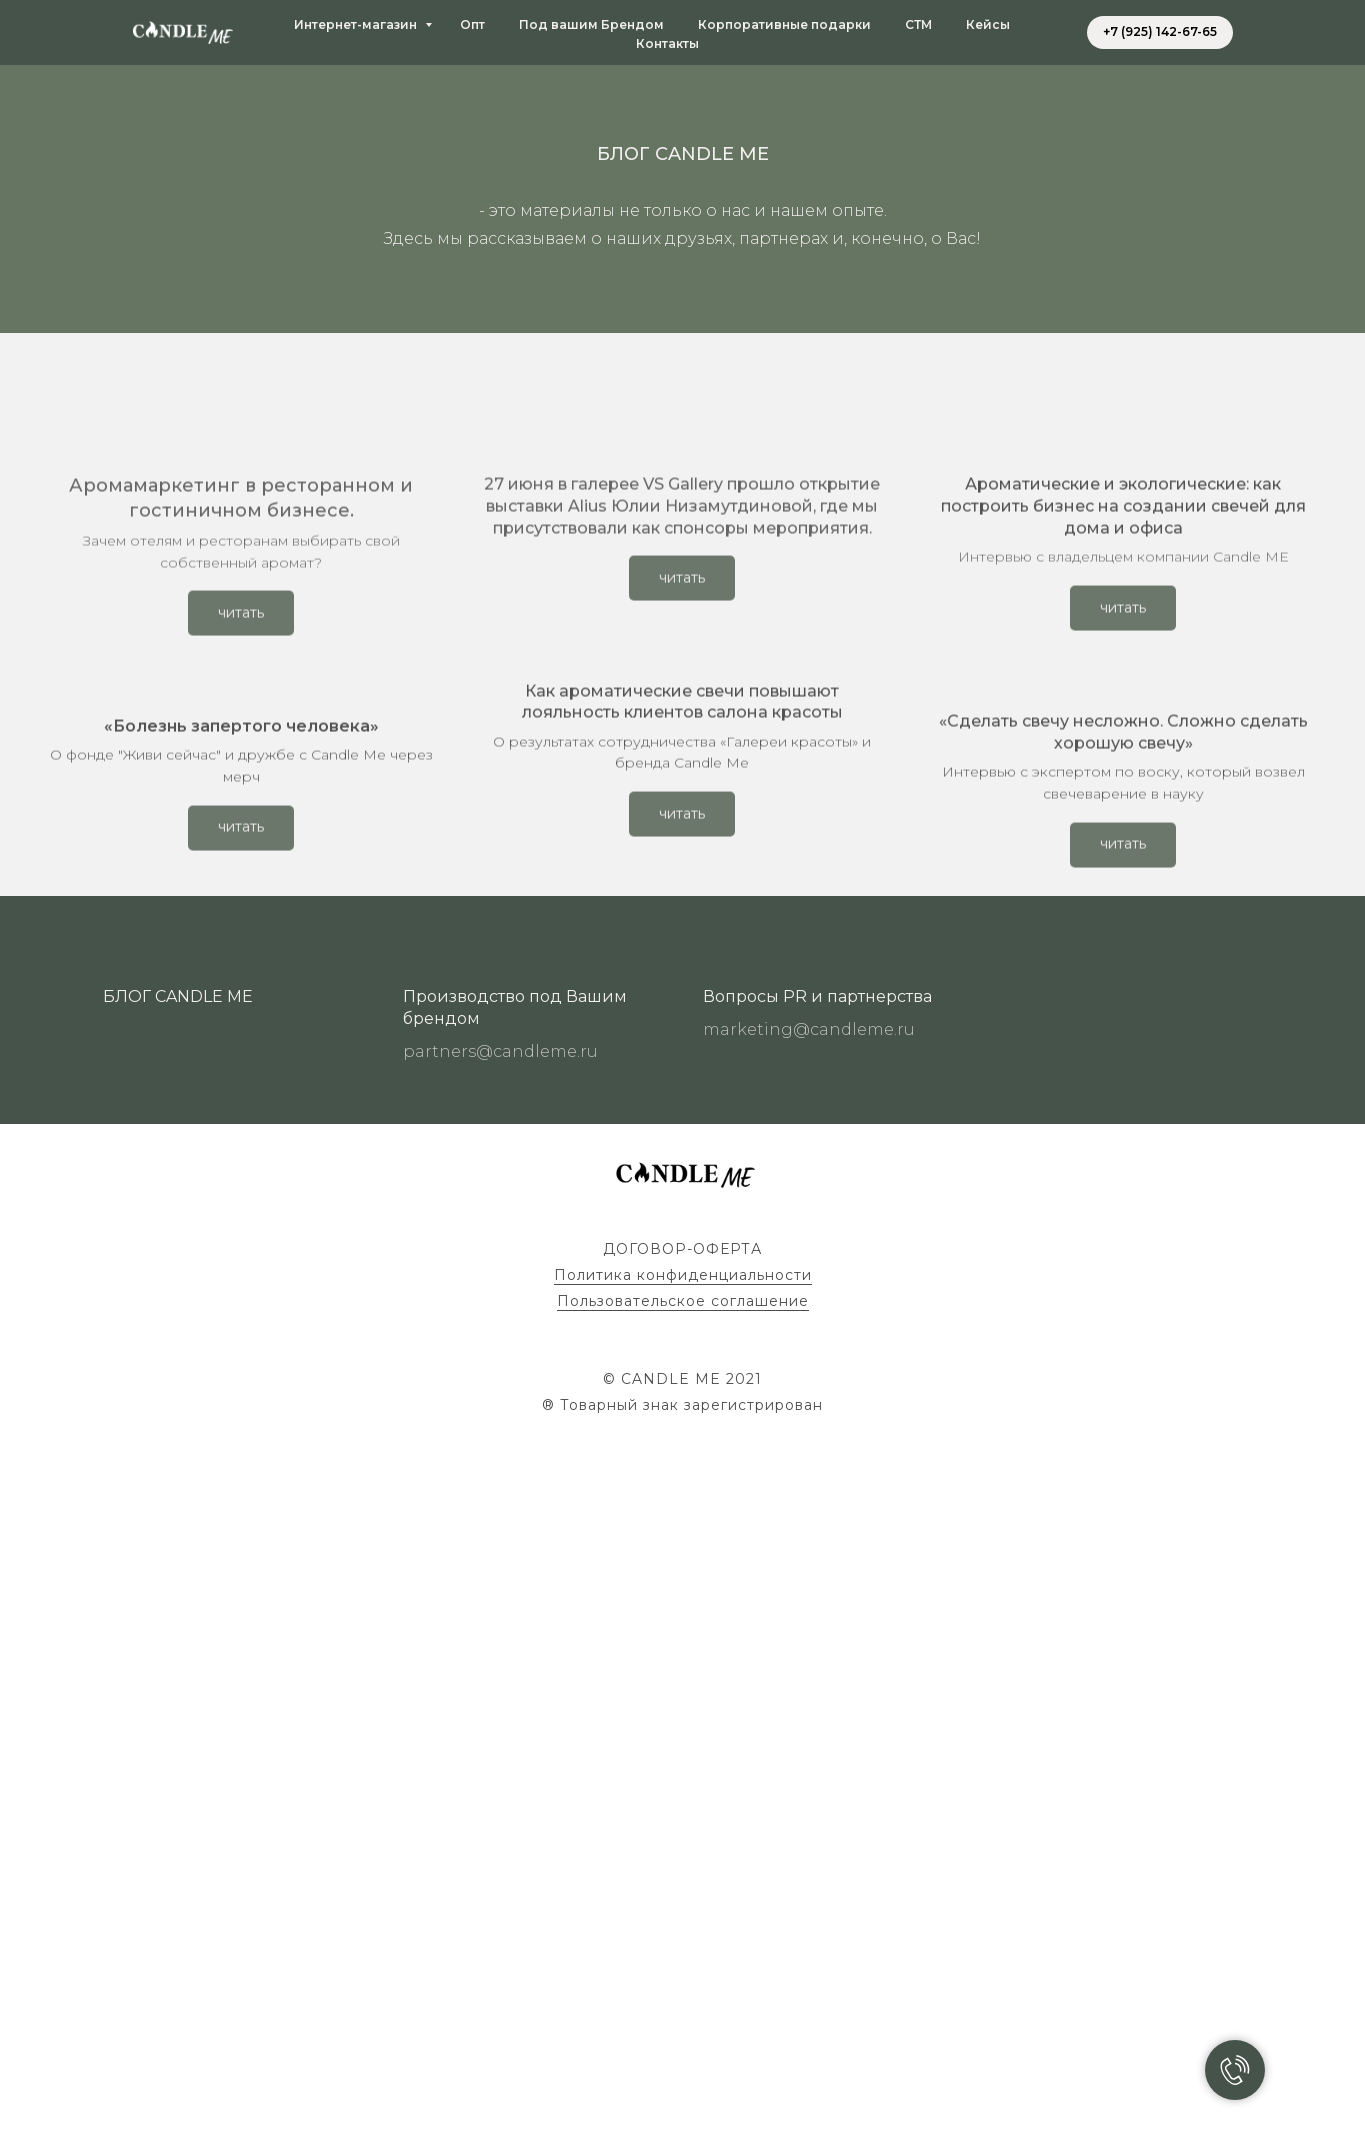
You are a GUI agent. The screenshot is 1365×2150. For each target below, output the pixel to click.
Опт (472, 24)
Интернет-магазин (357, 24)
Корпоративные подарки (784, 24)
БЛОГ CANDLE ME (178, 1723)
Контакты (667, 43)
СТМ (918, 24)
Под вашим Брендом (591, 24)
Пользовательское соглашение (683, 2027)
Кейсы (988, 24)
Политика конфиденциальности (683, 2001)
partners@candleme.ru (500, 1777)
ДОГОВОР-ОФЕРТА (682, 1975)
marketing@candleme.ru (809, 1755)
